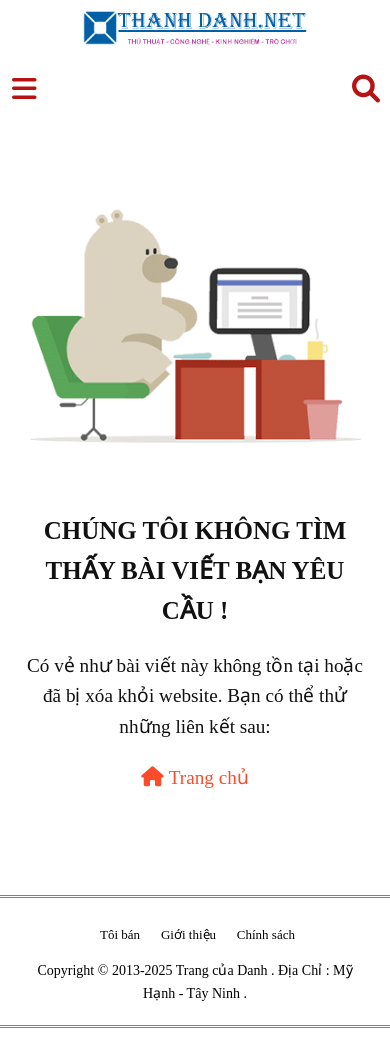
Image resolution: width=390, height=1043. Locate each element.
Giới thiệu (188, 934)
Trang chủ (195, 777)
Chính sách (266, 934)
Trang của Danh (223, 970)
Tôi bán (120, 934)
